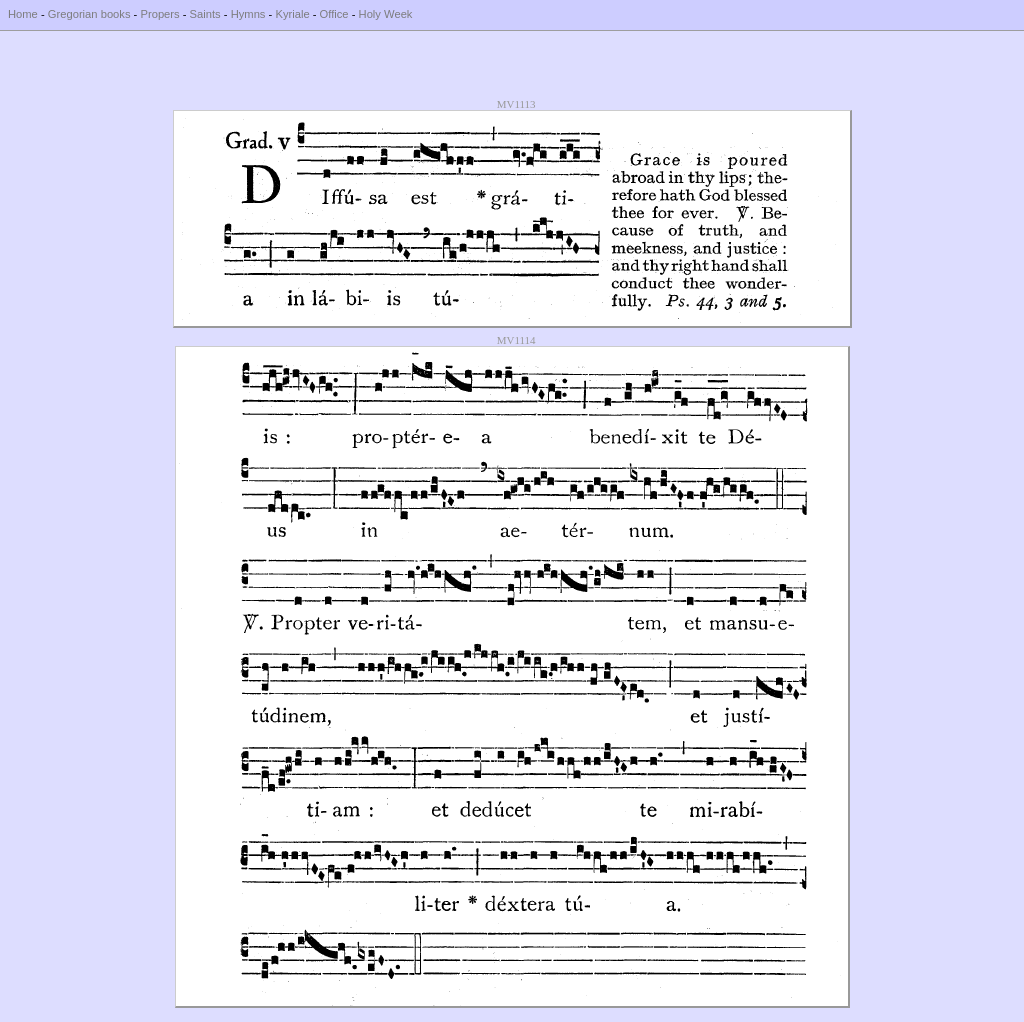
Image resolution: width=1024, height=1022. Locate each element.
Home (23, 14)
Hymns (248, 14)
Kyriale (292, 14)
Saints (205, 14)
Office (334, 14)
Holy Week (386, 14)
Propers (159, 14)
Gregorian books (89, 14)
